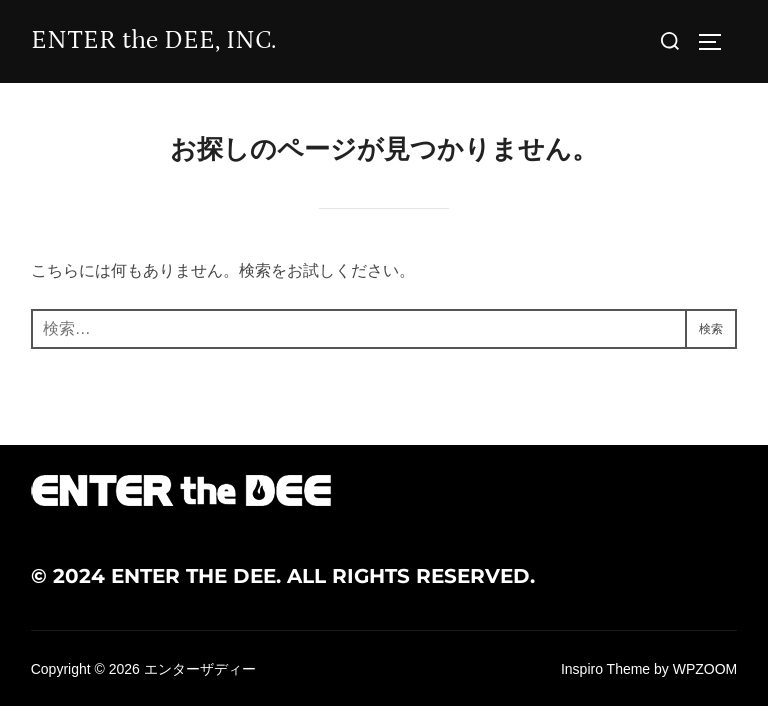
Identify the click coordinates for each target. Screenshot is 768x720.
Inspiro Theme (605, 669)
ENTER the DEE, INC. (153, 40)
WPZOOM (705, 669)
